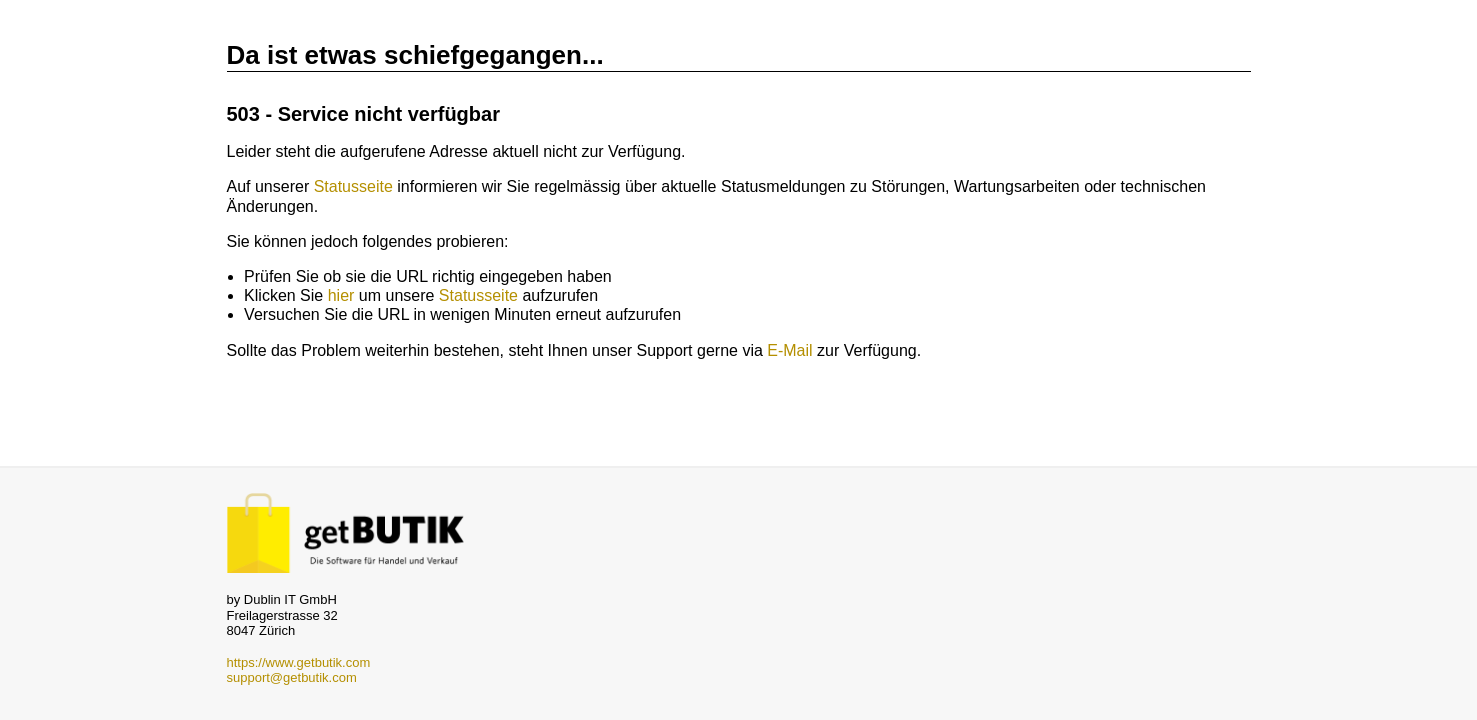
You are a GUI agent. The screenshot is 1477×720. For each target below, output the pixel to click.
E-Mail (789, 350)
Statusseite (353, 186)
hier (341, 295)
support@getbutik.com (292, 677)
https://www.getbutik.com (299, 662)
